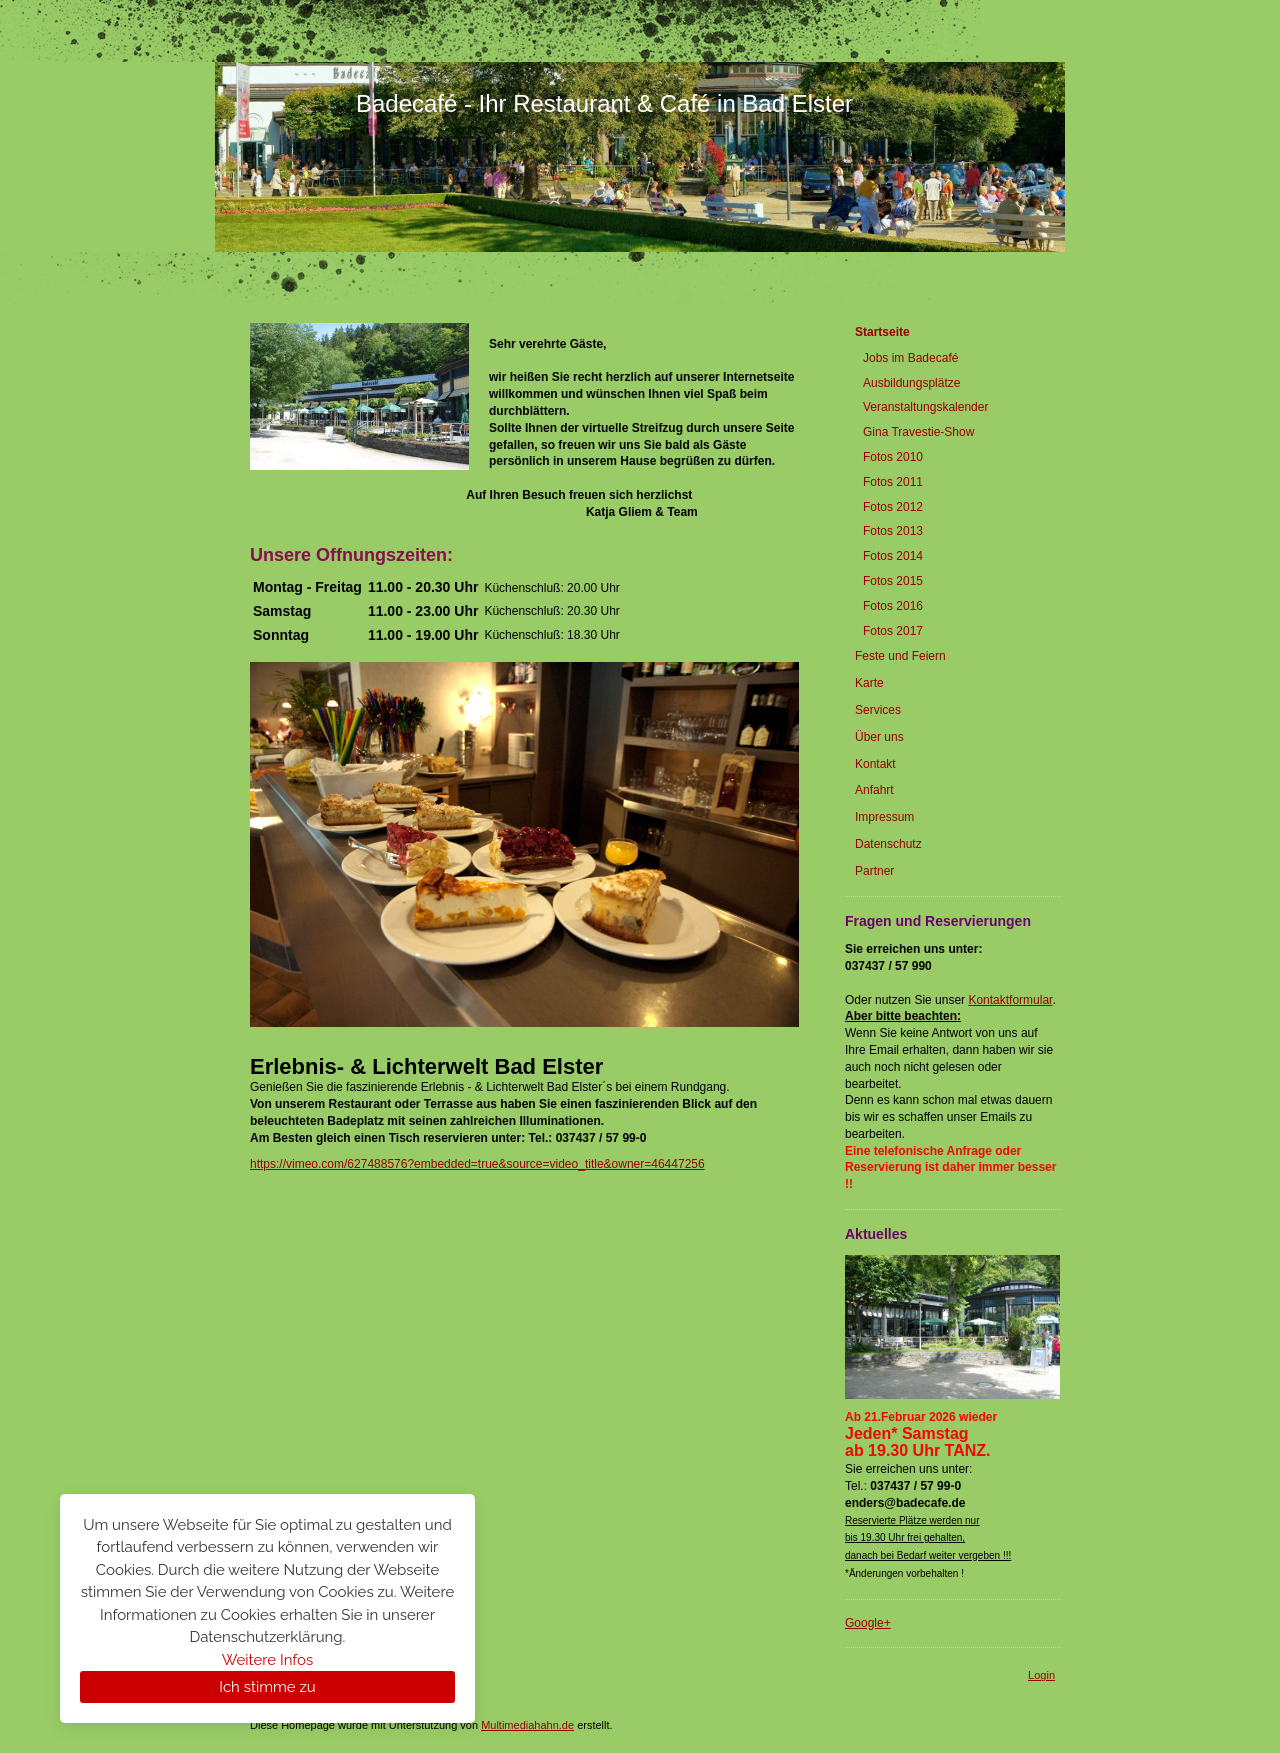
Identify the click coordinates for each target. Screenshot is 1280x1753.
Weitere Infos (267, 1660)
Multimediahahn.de (527, 1725)
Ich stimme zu (267, 1687)
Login (1041, 1675)
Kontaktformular (1010, 1000)
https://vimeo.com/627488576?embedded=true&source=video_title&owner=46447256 (477, 1164)
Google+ (868, 1623)
